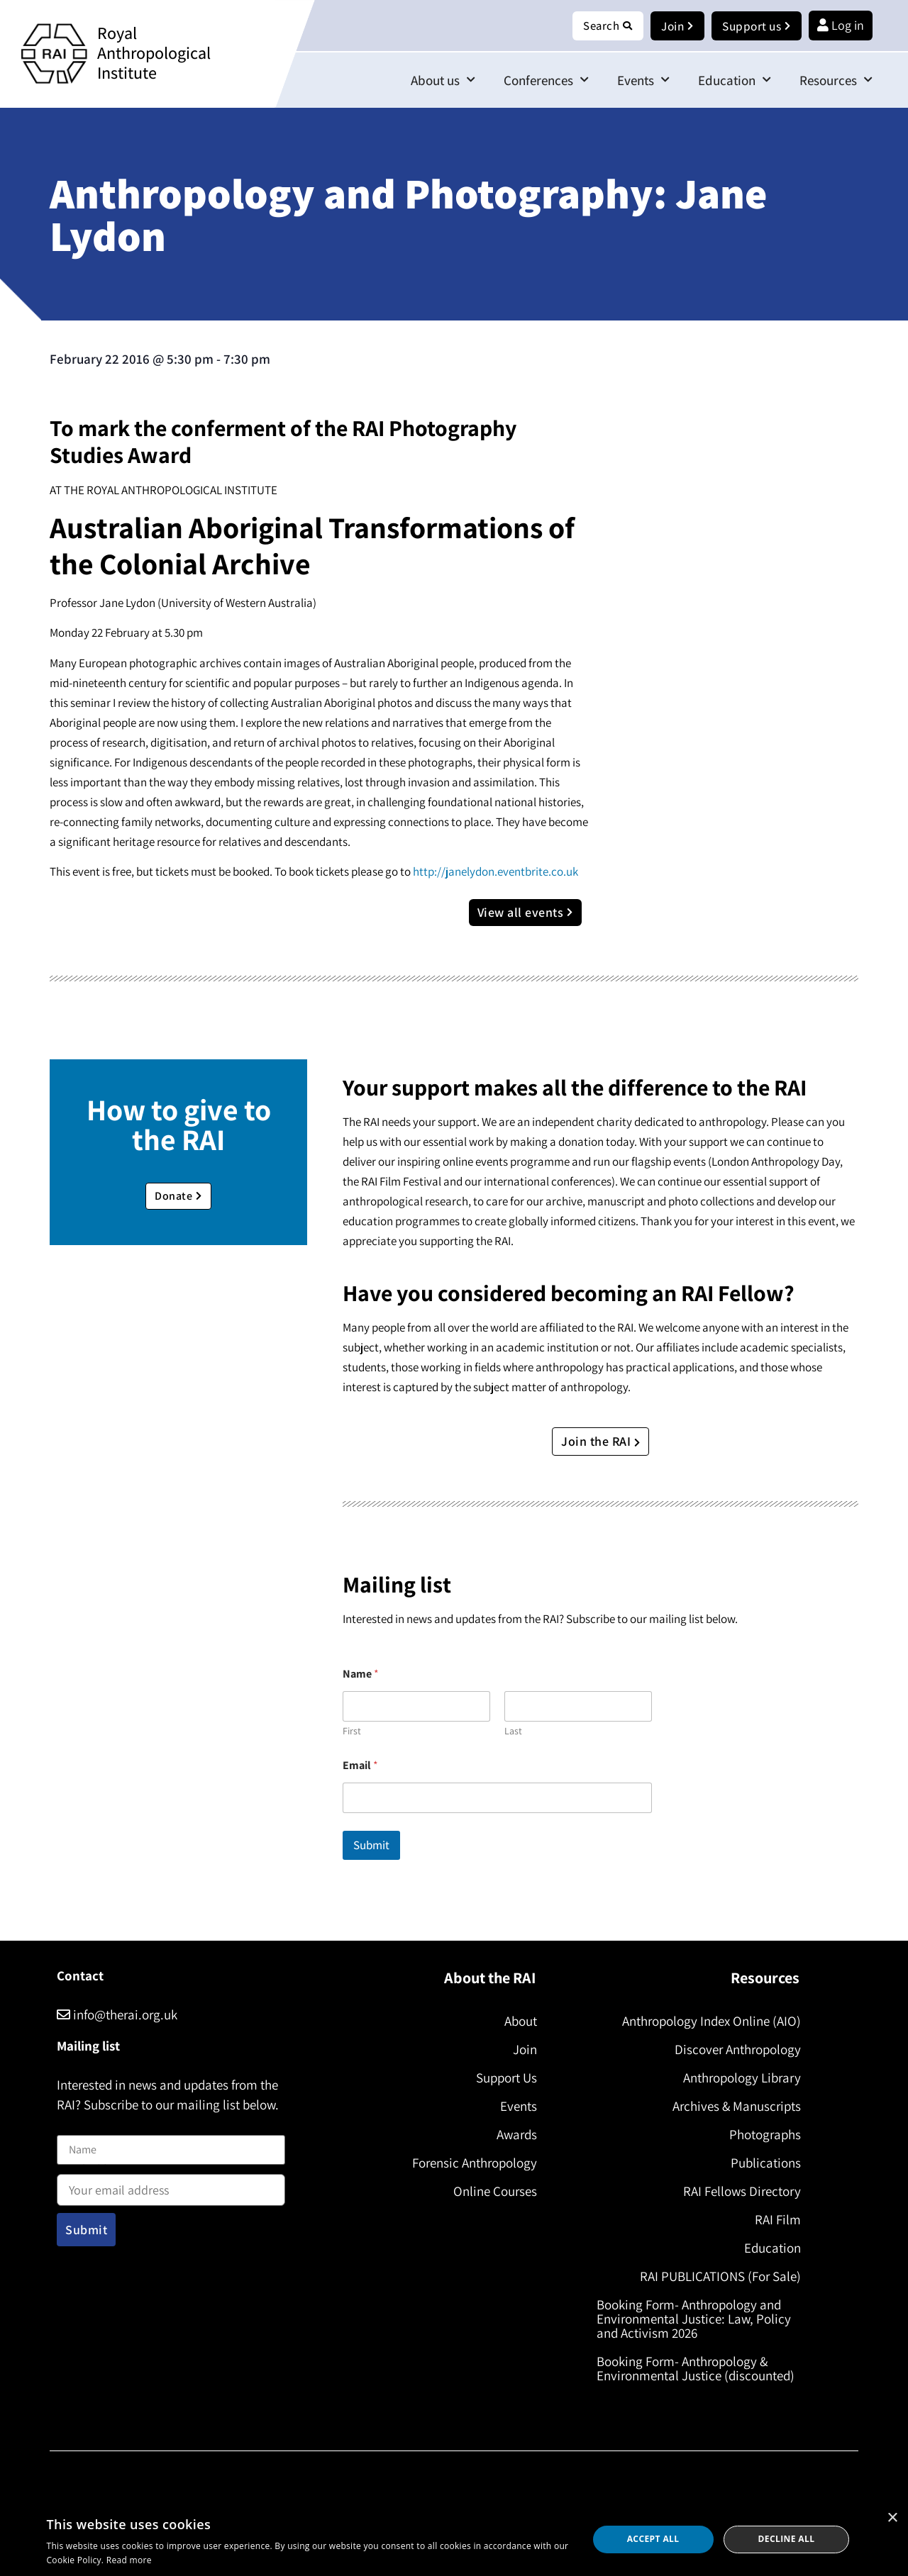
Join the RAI (600, 1442)
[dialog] (454, 2539)
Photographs (762, 2134)
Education (734, 80)
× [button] (892, 2518)
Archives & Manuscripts (734, 2106)
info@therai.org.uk (117, 2015)
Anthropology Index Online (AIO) (708, 2021)
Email (360, 1766)
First (352, 1732)
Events (643, 80)
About (518, 2021)
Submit (371, 1845)
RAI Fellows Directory (739, 2191)
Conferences (546, 80)
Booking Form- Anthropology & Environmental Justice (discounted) (698, 2369)
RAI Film (775, 2220)
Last (513, 1732)
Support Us (503, 2078)
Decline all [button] (786, 2539)
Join (522, 2049)
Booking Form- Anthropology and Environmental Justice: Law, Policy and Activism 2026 (696, 2319)
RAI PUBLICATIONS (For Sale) (717, 2276)
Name (72, 2126)
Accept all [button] (653, 2539)
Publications (763, 2163)
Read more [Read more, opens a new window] (129, 2560)
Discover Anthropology (735, 2049)
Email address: (171, 2186)
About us (443, 80)
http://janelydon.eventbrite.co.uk (495, 872)
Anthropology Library (739, 2078)
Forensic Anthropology (471, 2163)
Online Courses (492, 2191)
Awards (514, 2134)
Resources (836, 80)
